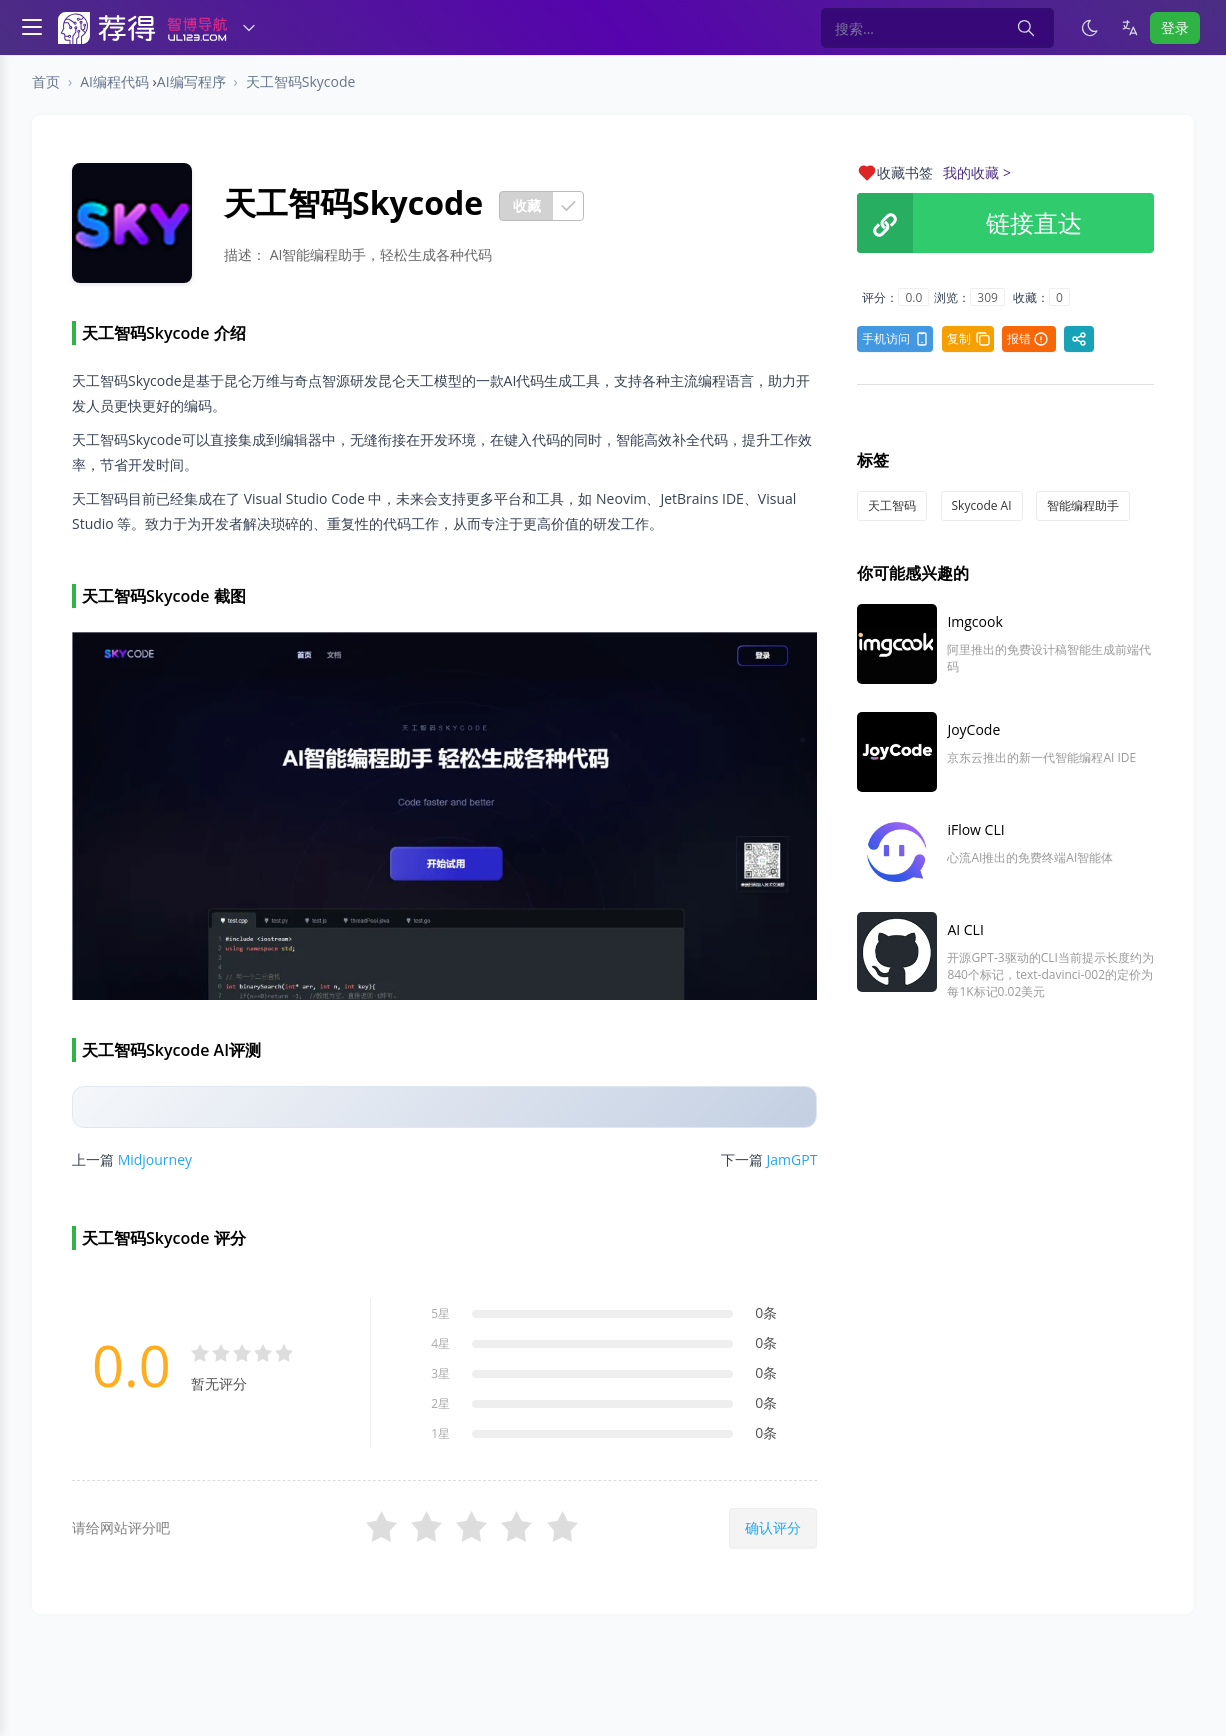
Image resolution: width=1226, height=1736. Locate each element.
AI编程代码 (114, 81)
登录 (1175, 27)
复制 (969, 339)
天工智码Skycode (301, 81)
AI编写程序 (191, 81)
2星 (440, 1403)
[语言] (1130, 28)
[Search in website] (937, 28)
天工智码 (892, 505)
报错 (1028, 339)
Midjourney (155, 1159)
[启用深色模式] (1090, 28)
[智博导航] (142, 28)
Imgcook (974, 621)
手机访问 (896, 339)
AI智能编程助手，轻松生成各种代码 (381, 254)
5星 (440, 1313)
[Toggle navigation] (32, 25)
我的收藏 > (977, 172)
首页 (46, 81)
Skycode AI (982, 505)
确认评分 (773, 1527)
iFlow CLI (975, 829)
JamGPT (792, 1159)
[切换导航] (249, 28)
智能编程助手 (1083, 505)
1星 (440, 1433)
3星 (440, 1373)
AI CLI (965, 929)
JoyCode (973, 729)
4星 (440, 1343)
